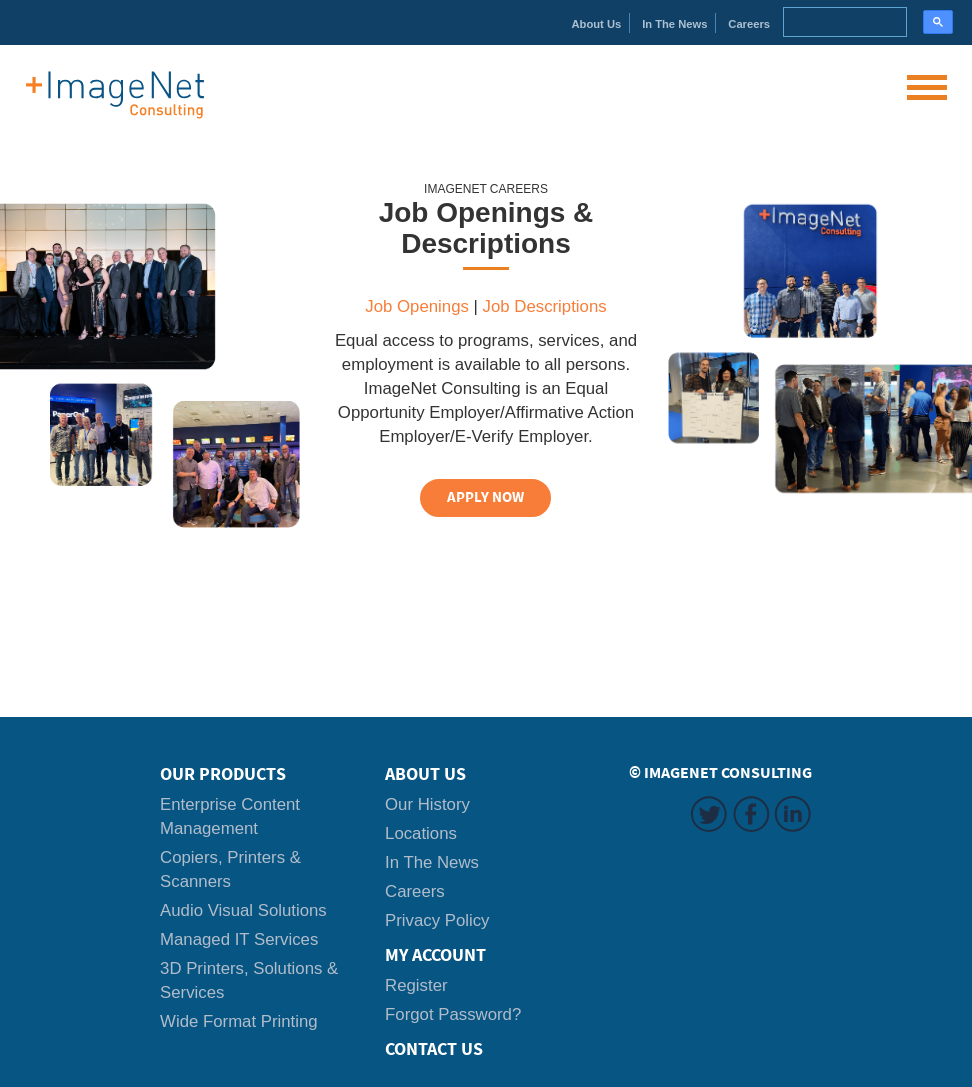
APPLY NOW (485, 497)
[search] (843, 22)
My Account (435, 955)
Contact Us (434, 1049)
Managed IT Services (239, 939)
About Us (425, 774)
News (674, 24)
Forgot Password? (453, 1014)
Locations (421, 833)
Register (416, 985)
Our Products (223, 774)
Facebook (751, 814)
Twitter (709, 814)
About (597, 24)
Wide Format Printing (239, 1021)
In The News (432, 862)
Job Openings (417, 306)
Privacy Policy (437, 920)
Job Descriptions (545, 306)
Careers (749, 24)
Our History (427, 804)
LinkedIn (793, 814)
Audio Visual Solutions (243, 910)
